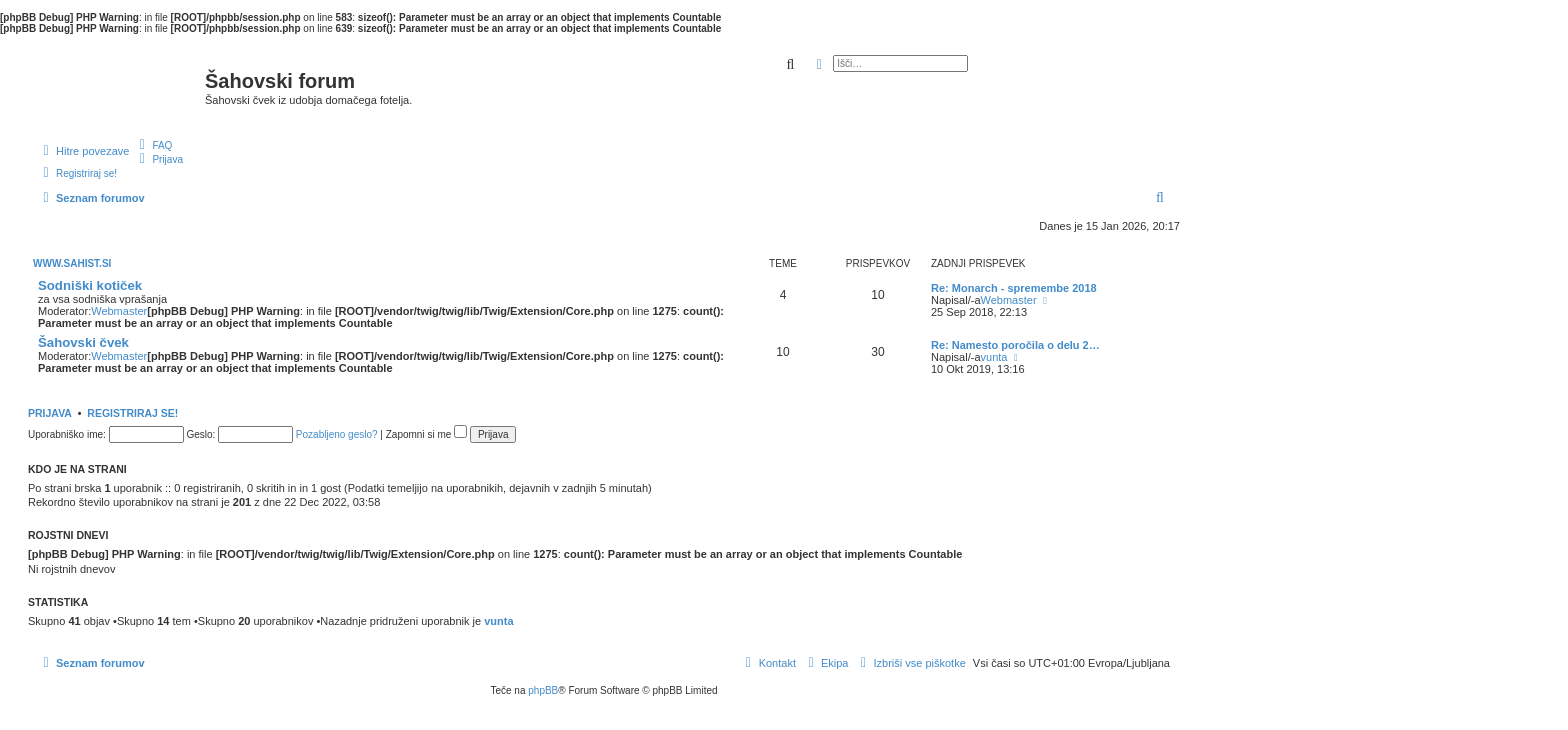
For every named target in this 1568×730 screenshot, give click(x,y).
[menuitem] (153, 145)
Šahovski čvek (83, 342)
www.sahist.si (72, 263)
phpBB (543, 690)
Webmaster (119, 311)
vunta (994, 357)
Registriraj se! (132, 413)
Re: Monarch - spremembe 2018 (1014, 288)
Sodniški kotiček (90, 285)
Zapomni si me (426, 434)
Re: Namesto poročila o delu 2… (1015, 345)
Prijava (50, 413)
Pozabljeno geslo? (337, 434)
